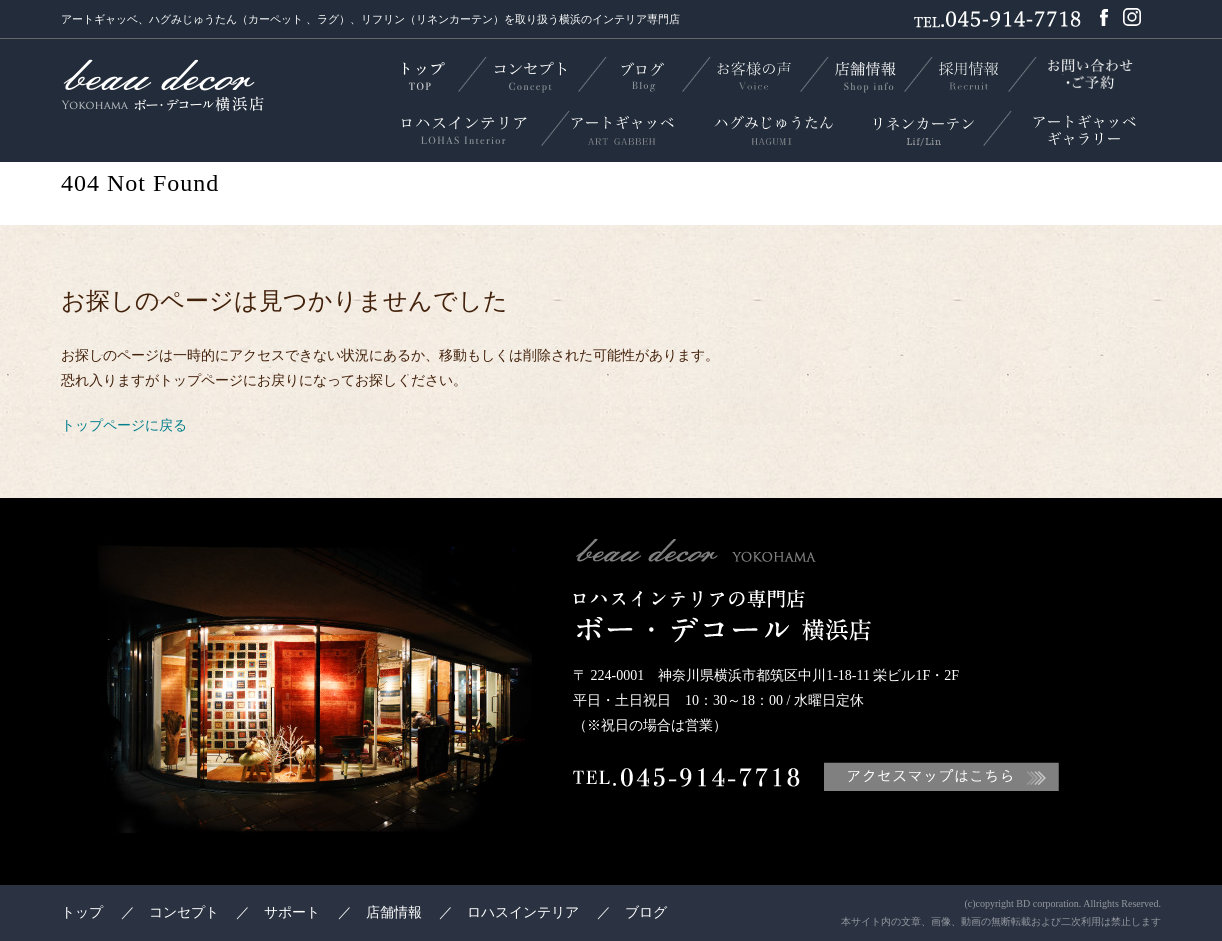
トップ (82, 912)
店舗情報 (394, 912)
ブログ (646, 912)
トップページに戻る (124, 425)
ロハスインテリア (523, 912)
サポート (292, 912)
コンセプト (184, 912)
